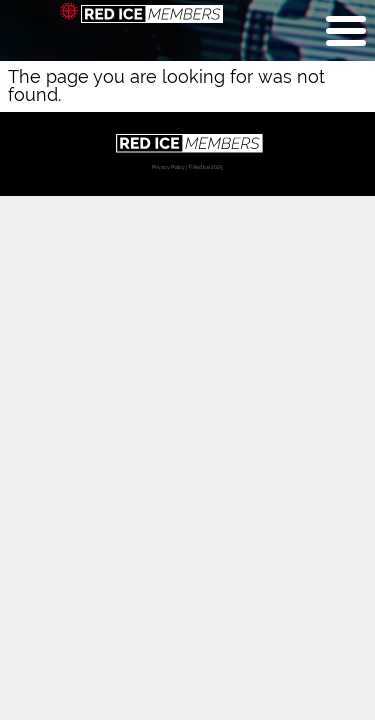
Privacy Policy (168, 167)
